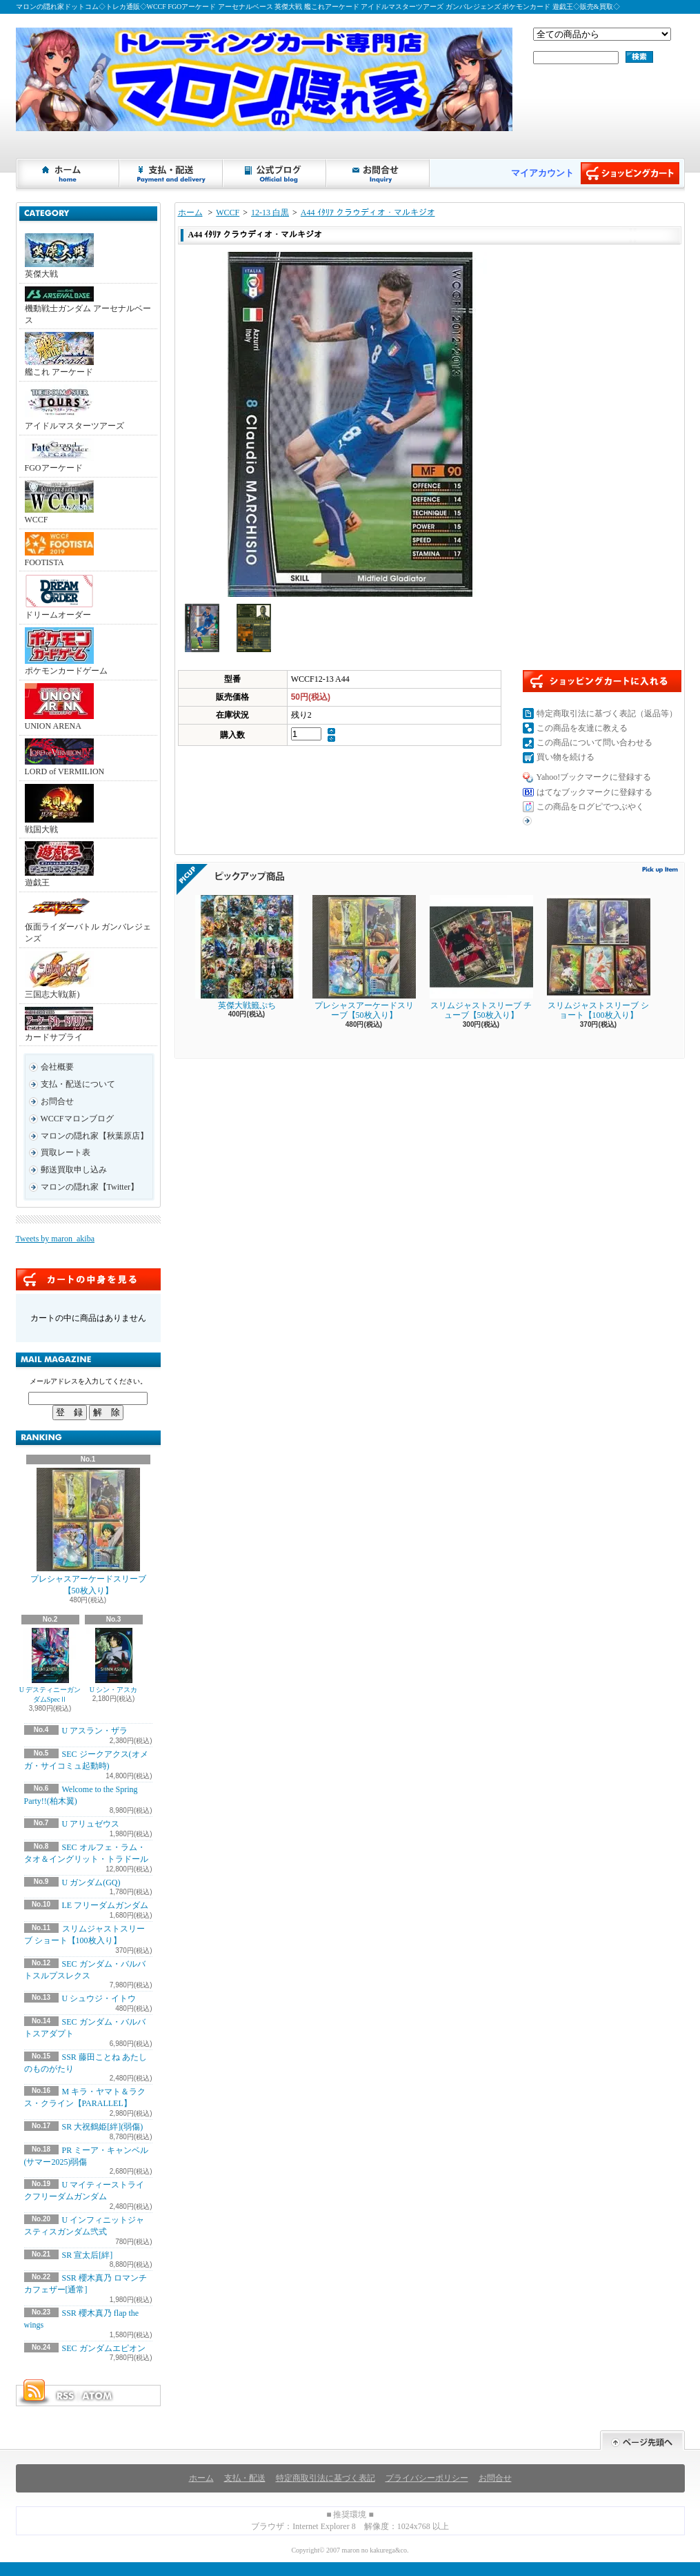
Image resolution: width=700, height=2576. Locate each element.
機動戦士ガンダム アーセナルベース (88, 305)
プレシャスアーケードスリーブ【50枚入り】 (88, 1531)
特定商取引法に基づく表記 (325, 2478)
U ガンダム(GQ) (91, 1882)
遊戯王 (59, 864)
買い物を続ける (565, 757)
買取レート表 (65, 1152)
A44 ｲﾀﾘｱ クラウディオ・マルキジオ (368, 212)
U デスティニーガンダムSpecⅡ (50, 1665)
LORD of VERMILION (65, 757)
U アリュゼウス (91, 1824)
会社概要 (57, 1067)
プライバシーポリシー (427, 2478)
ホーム (68, 173)
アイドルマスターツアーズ (74, 407)
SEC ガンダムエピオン (104, 2348)
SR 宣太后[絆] (87, 2255)
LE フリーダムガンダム (105, 1905)
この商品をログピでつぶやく (590, 807)
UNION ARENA (59, 707)
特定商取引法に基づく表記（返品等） (607, 713)
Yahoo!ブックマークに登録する (594, 777)
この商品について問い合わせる (594, 742)
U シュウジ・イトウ (99, 1998)
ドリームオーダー (59, 597)
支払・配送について (171, 173)
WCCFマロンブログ (77, 1118)
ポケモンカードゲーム (66, 651)
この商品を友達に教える (582, 728)
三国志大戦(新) (59, 975)
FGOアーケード (59, 455)
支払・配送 (245, 2478)
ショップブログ (275, 173)
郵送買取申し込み (74, 1169)
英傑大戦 (59, 256)
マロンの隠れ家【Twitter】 (90, 1187)
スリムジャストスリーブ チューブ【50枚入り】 (481, 957)
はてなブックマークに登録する (594, 792)
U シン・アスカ (113, 1660)
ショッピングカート (630, 173)
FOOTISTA (59, 549)
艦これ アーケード (59, 354)
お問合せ (378, 173)
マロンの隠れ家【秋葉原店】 (94, 1136)
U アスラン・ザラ (95, 1731)
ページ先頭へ (642, 2440)
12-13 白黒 (270, 212)
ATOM (97, 2396)
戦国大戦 (59, 809)
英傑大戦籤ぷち (247, 952)
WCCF (59, 502)
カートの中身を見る (88, 1279)
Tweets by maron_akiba (55, 1238)
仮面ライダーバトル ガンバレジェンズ (88, 919)
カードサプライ (59, 1024)
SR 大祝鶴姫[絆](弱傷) (102, 2127)
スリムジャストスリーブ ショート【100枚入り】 (598, 957)
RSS (64, 2396)
